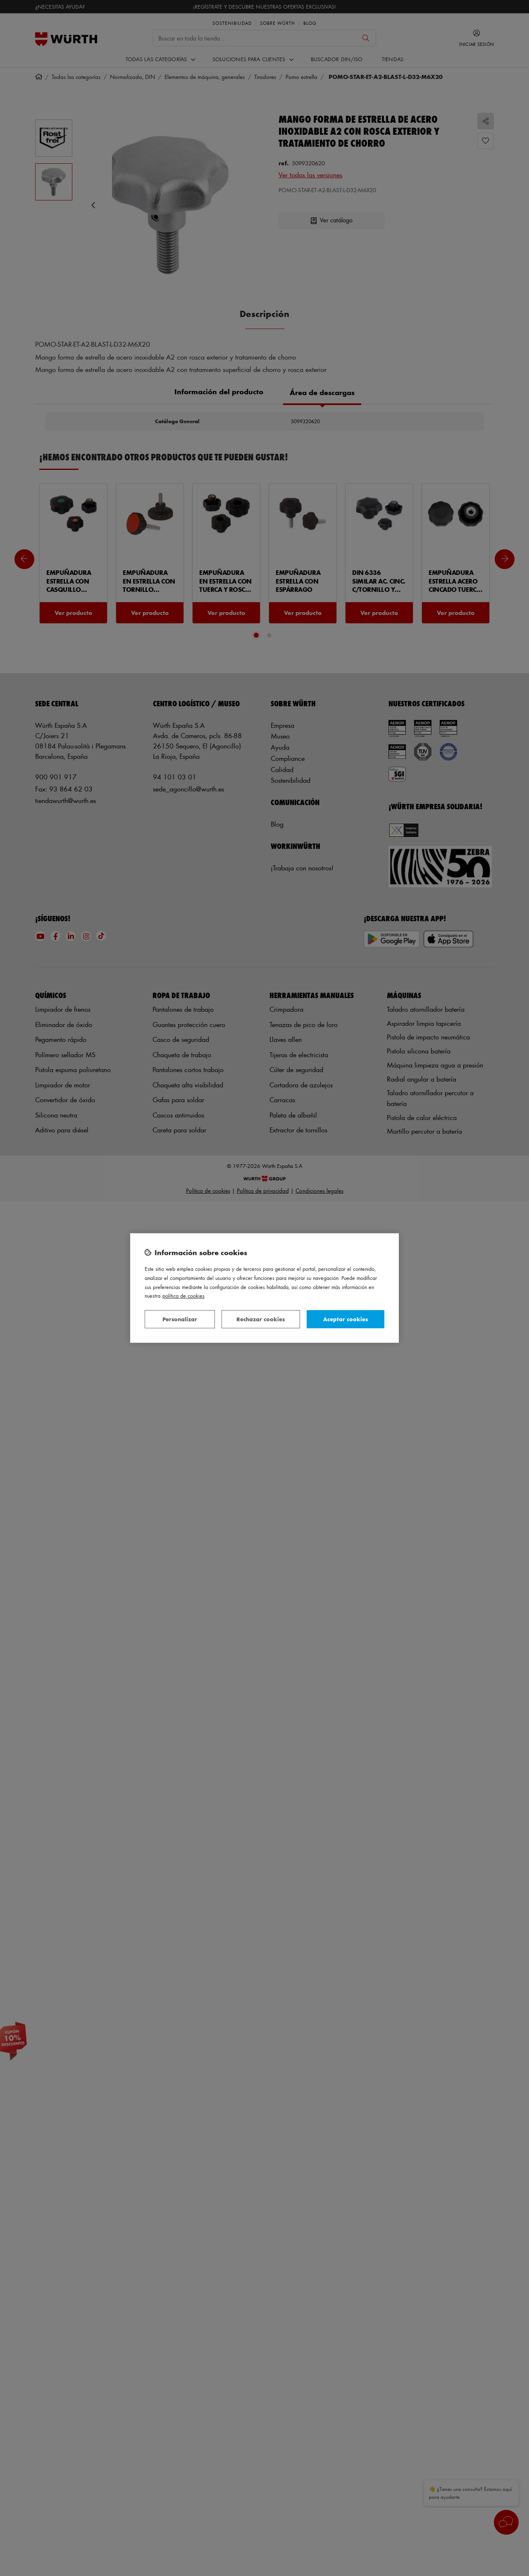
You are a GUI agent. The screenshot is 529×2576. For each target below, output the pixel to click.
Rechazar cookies (260, 1319)
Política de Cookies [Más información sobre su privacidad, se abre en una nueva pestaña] (183, 1295)
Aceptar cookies (345, 1319)
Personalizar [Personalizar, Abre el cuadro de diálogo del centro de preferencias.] (179, 1319)
